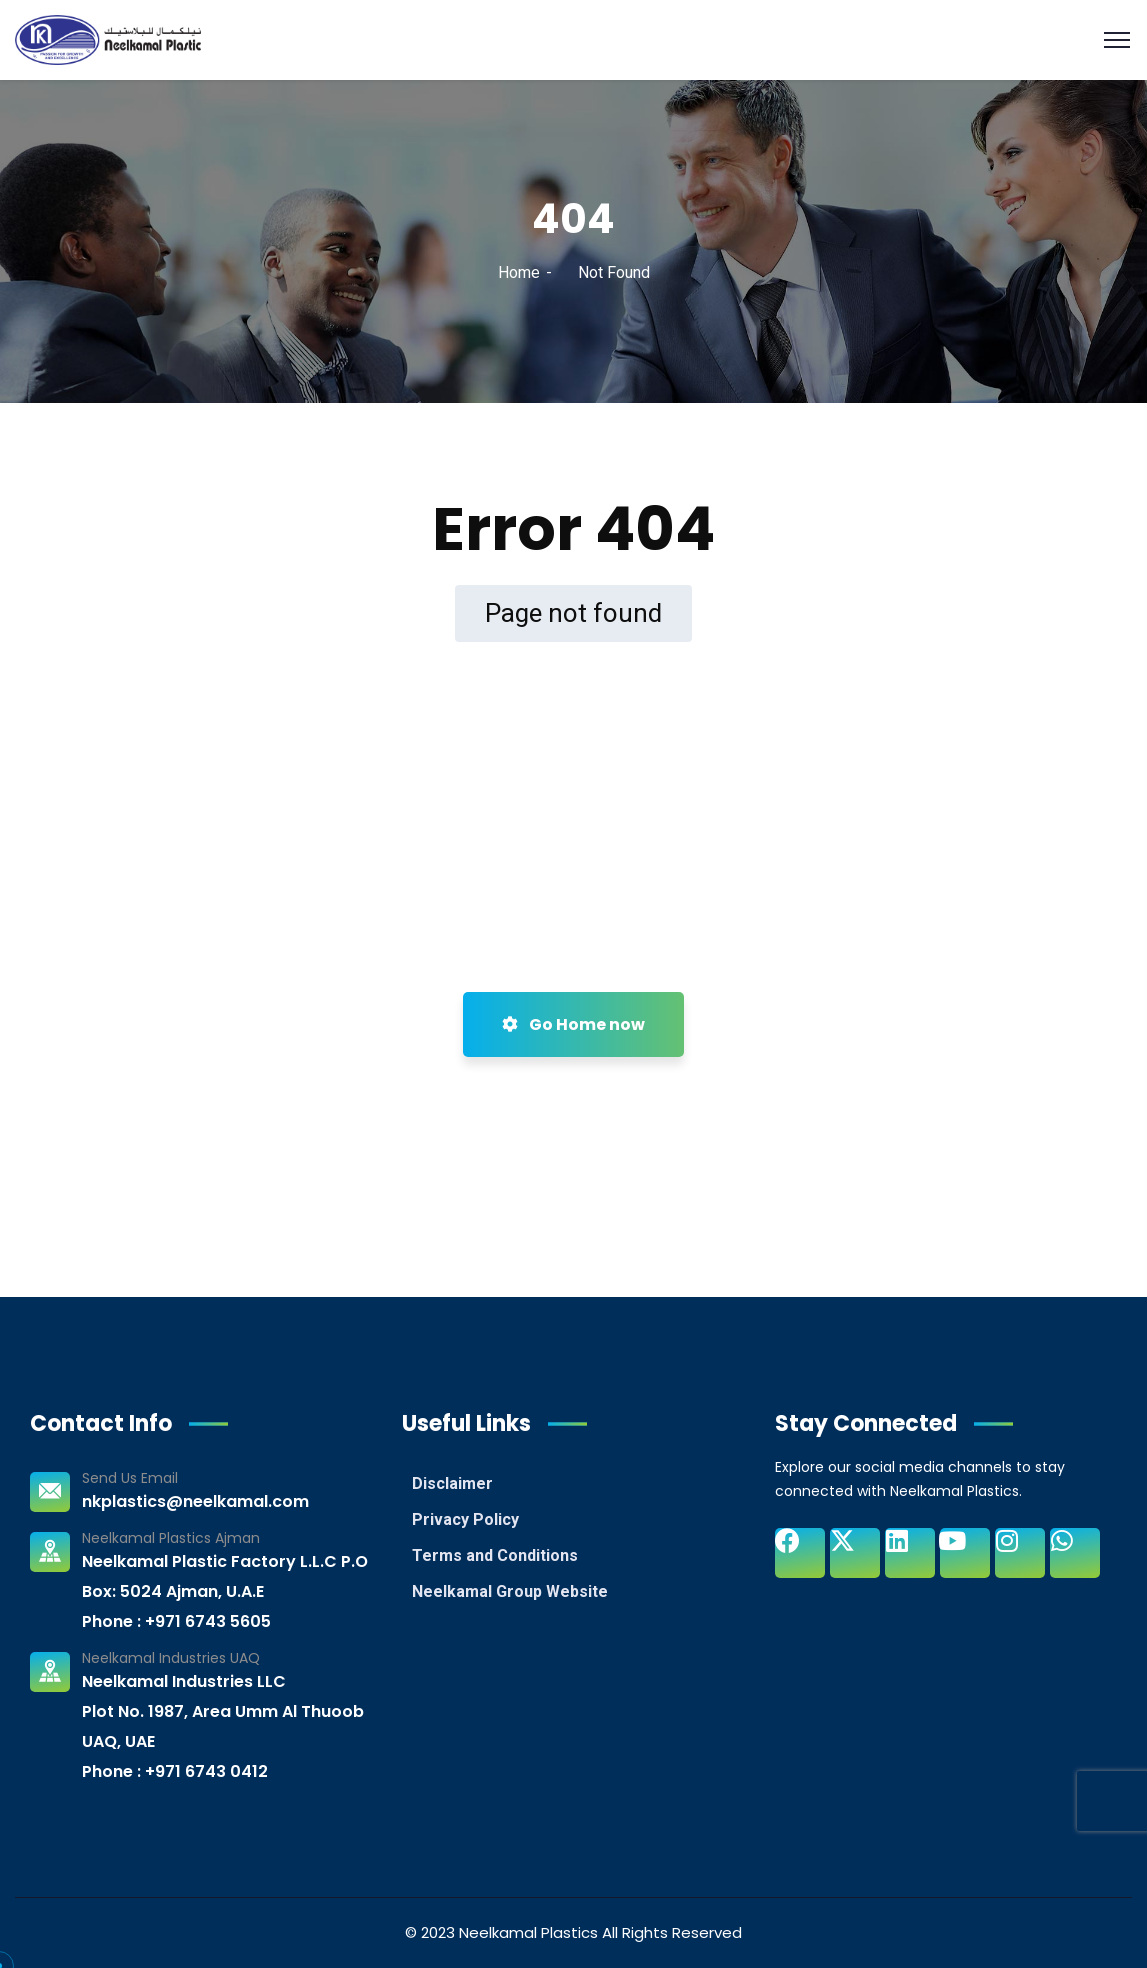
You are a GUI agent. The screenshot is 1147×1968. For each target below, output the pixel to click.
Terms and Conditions (495, 1555)
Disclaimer (452, 1483)
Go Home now (573, 1024)
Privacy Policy (465, 1519)
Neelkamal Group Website (510, 1591)
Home (519, 272)
